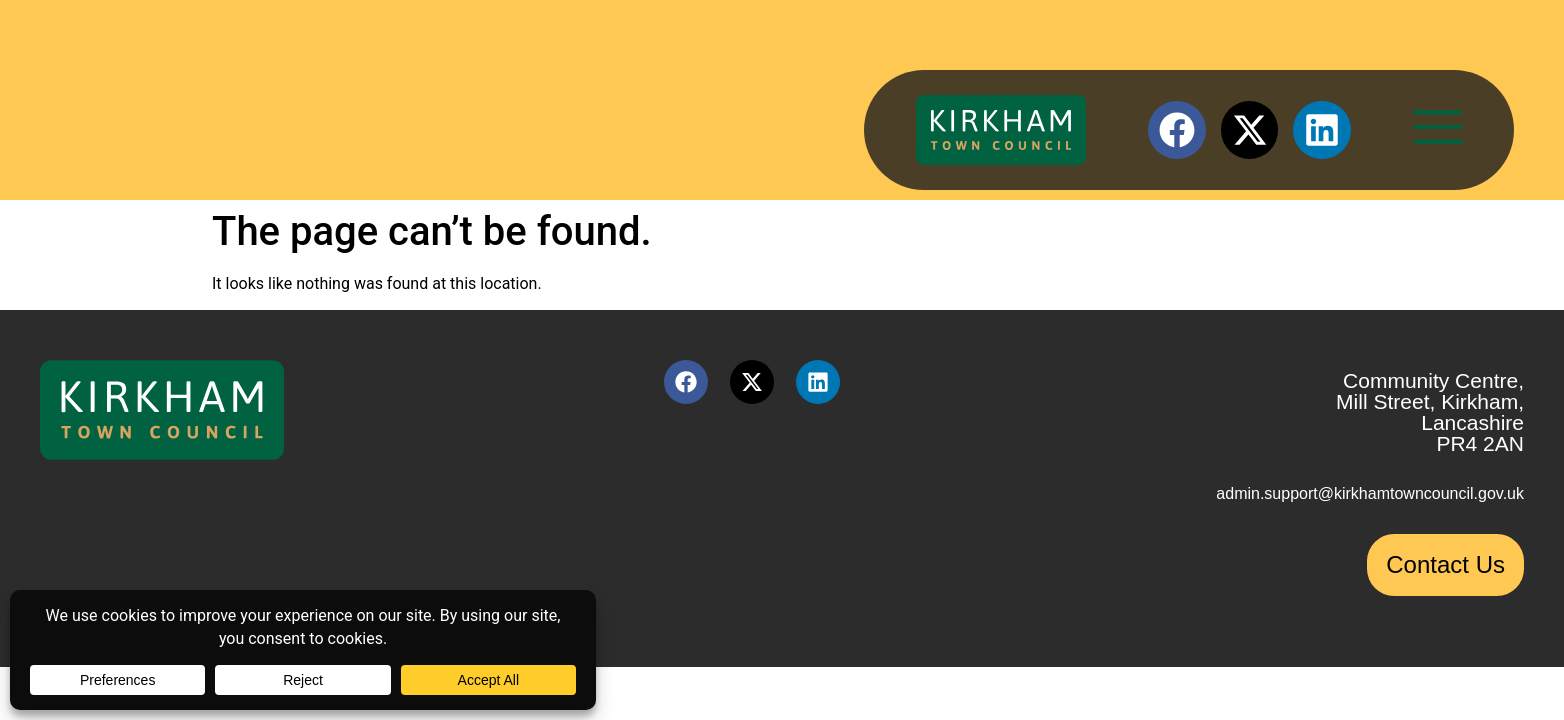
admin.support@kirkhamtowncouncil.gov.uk (1370, 493)
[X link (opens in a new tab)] (1250, 130)
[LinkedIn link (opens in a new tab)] (1322, 130)
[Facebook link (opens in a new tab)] (1177, 130)
